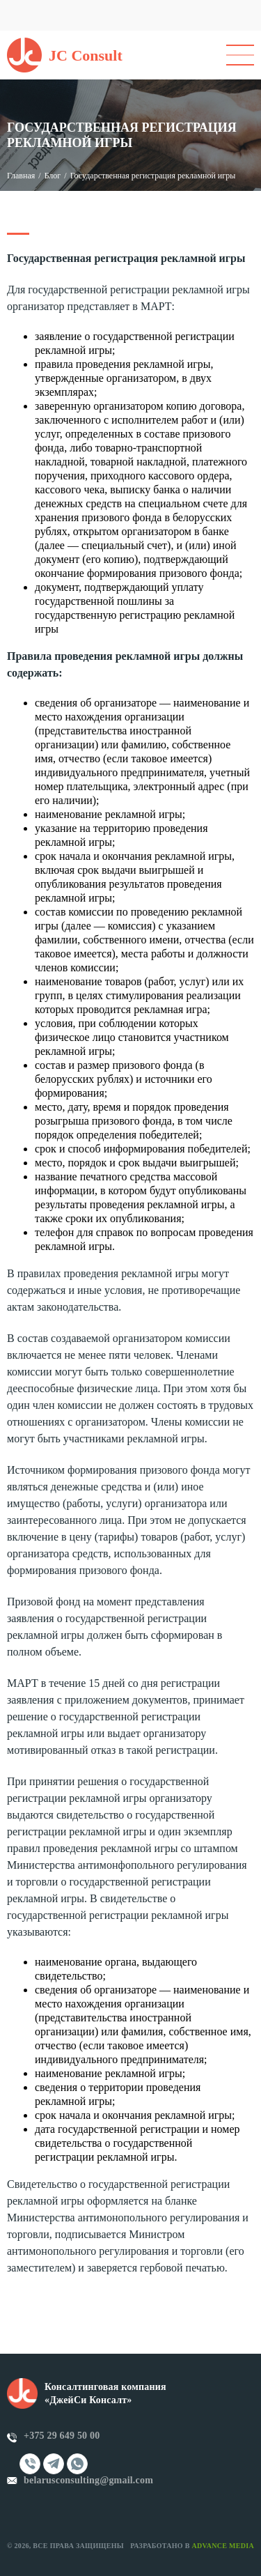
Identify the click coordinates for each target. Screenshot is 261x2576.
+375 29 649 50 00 (62, 2435)
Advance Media (222, 2546)
